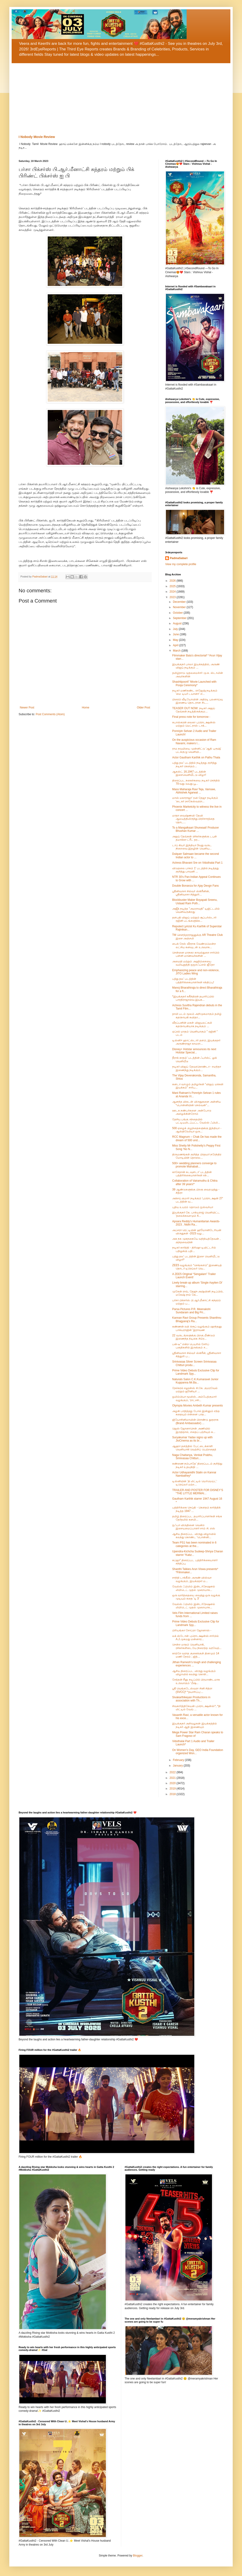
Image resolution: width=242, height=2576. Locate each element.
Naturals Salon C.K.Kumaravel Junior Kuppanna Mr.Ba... (195, 1381)
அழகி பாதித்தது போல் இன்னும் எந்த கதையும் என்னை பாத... (196, 1412)
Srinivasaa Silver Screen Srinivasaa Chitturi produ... (194, 1363)
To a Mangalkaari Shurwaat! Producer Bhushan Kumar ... (195, 829)
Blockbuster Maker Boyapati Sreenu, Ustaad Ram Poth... (195, 901)
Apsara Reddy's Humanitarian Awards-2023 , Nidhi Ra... (196, 1223)
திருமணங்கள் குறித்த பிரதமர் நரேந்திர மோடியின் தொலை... (196, 1156)
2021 (173, 1778)
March (177, 650)
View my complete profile (180, 564)
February (179, 1760)
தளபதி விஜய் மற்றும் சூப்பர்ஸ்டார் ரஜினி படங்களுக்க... (194, 919)
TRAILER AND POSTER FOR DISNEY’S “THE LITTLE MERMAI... (197, 1491)
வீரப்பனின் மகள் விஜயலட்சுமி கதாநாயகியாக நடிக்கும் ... (192, 1024)
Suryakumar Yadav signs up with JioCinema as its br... (192, 1439)
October (178, 612)
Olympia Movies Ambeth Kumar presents (197, 1405)
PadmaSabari (179, 558)
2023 (173, 597)
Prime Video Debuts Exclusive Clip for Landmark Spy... (195, 1372)
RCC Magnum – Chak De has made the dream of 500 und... (197, 1138)
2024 (173, 591)
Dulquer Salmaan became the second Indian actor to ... (195, 855)
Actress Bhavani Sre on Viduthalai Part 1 (197, 862)
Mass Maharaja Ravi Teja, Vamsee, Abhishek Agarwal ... (194, 791)
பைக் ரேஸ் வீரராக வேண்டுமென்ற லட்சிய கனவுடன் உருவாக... (194, 945)
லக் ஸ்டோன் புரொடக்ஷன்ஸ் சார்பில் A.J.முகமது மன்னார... (195, 1637)
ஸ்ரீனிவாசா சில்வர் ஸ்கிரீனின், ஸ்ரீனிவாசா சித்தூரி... (191, 893)
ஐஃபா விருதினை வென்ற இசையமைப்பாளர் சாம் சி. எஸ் (193, 1527)
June (176, 634)
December (180, 601)
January (178, 1765)
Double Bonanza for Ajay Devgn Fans (195, 885)
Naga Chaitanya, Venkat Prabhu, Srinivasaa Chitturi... (192, 1456)
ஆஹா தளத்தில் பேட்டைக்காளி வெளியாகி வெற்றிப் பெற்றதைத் (194, 1448)
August (177, 623)
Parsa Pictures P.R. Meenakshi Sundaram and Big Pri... (191, 1311)
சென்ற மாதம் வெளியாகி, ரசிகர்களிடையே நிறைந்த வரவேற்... (197, 1646)
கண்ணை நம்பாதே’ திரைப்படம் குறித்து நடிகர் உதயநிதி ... (197, 1465)
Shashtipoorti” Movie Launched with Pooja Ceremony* (194, 683)
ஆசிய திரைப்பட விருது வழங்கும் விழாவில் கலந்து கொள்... (194, 1672)
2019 (173, 1788)
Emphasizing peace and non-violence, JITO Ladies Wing (195, 972)
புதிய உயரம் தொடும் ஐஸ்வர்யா (192, 1207)
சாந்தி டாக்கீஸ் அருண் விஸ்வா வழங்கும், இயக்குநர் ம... (192, 1579)
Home (85, 707)
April (176, 645)
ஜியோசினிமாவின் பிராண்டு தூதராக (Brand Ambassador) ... (195, 1421)
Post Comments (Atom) (50, 714)
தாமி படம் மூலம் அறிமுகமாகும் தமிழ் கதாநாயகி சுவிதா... (197, 1015)
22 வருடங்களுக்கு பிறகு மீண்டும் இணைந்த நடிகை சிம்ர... (193, 1337)
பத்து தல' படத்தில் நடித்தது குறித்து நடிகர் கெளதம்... (194, 764)
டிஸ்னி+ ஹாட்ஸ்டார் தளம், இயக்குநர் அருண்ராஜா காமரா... (196, 1042)
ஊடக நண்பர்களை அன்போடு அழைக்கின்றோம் (191, 1112)
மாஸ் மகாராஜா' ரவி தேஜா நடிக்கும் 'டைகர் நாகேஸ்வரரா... (195, 799)
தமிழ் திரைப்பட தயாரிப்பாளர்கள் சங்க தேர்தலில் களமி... (197, 1518)
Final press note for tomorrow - (191, 716)
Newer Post (27, 707)
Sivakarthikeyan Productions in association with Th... (191, 1699)
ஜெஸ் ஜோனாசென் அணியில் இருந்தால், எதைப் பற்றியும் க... (193, 1430)
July (176, 629)
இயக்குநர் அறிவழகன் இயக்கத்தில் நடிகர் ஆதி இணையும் (194, 1725)
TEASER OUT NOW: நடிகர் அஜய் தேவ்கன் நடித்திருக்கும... (193, 710)
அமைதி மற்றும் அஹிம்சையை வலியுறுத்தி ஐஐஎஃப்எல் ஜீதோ (193, 963)
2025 (173, 586)
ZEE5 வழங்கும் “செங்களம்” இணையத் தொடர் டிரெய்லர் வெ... (197, 1267)
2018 (173, 1794)
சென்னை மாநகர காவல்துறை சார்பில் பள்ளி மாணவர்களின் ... (195, 954)
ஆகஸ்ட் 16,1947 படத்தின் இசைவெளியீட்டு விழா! (189, 773)
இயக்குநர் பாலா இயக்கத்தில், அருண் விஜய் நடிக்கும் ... (196, 666)
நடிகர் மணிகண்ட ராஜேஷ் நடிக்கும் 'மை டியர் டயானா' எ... (194, 692)
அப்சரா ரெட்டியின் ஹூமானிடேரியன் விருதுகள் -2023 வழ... (196, 1232)
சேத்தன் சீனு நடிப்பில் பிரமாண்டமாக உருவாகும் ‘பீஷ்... (196, 1681)
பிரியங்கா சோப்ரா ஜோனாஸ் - (191, 1630)
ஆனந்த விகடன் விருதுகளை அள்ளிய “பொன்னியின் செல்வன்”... (196, 1103)
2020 (173, 1783)
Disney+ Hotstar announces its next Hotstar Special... (194, 1051)
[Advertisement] (121, 98)
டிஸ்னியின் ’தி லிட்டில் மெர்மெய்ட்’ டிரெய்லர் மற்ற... (194, 1483)
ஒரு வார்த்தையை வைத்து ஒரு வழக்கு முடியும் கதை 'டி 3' (196, 1597)
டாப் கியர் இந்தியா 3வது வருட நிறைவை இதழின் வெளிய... (192, 847)
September (180, 618)
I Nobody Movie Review (37, 137)
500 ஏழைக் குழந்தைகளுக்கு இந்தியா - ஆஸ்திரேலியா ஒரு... (196, 1130)
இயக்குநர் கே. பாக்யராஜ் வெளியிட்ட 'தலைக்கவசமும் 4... (196, 1214)
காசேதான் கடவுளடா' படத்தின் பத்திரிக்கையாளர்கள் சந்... (192, 1173)
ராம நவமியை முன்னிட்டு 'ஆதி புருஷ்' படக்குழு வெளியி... (196, 750)
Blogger (137, 2555)
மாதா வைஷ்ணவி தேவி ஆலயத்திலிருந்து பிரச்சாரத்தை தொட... (193, 819)
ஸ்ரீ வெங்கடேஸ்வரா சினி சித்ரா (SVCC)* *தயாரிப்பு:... (192, 1690)
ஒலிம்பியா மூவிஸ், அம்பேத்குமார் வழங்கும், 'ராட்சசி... (194, 1398)
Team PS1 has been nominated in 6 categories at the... (194, 1544)
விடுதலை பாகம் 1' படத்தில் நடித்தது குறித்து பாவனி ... (195, 870)
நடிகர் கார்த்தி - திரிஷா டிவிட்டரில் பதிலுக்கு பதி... (194, 1249)
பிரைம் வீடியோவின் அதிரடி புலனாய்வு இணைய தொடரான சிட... (197, 701)
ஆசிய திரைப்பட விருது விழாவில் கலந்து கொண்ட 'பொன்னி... (194, 1535)
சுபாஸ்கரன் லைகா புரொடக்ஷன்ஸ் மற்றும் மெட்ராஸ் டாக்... (193, 724)
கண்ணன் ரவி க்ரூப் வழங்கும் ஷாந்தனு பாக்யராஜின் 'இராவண (197, 1328)
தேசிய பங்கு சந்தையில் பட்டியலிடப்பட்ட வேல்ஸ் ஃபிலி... (196, 1121)
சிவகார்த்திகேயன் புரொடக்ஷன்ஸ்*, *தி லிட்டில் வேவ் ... (196, 1707)
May (176, 640)
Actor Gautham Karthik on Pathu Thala (196, 757)
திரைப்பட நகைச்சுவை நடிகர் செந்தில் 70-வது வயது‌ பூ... (196, 782)
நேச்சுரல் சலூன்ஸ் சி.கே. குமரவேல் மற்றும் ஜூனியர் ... (195, 1389)
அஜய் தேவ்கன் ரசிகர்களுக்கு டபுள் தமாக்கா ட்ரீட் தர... (194, 838)
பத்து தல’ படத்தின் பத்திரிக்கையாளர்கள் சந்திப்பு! (193, 980)
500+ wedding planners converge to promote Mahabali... (194, 1165)
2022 (173, 1772)
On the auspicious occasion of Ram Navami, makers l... (194, 741)
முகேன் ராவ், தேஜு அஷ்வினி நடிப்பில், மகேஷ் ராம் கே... (197, 1293)
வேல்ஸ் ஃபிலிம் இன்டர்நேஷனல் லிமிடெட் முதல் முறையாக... (193, 1588)
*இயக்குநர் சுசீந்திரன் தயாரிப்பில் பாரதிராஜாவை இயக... (193, 998)
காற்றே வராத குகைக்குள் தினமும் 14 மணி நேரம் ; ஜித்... (195, 1655)
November (180, 607)
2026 (173, 580)
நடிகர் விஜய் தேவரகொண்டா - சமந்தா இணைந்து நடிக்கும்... (196, 1068)
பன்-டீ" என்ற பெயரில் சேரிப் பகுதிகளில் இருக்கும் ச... (190, 1346)
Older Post (143, 707)
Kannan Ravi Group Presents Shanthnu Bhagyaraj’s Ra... (196, 1319)
